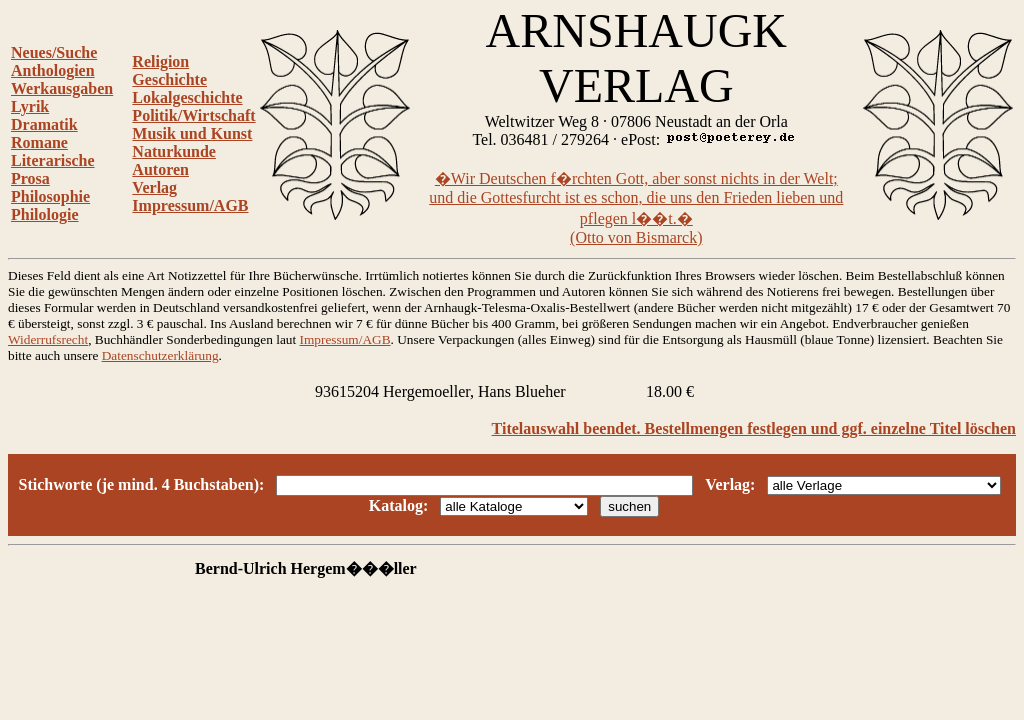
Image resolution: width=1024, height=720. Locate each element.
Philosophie (50, 196)
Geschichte (169, 79)
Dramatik (44, 124)
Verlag (154, 187)
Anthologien (53, 70)
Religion (160, 61)
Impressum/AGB (190, 205)
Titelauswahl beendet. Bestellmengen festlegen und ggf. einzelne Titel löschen (754, 428)
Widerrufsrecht (48, 339)
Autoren (160, 169)
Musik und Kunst (192, 133)
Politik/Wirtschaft (193, 115)
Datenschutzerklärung (160, 355)
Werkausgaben (62, 88)
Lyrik (30, 106)
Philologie (45, 214)
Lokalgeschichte (187, 97)
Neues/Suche (54, 52)
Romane (39, 142)
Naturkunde (174, 151)
